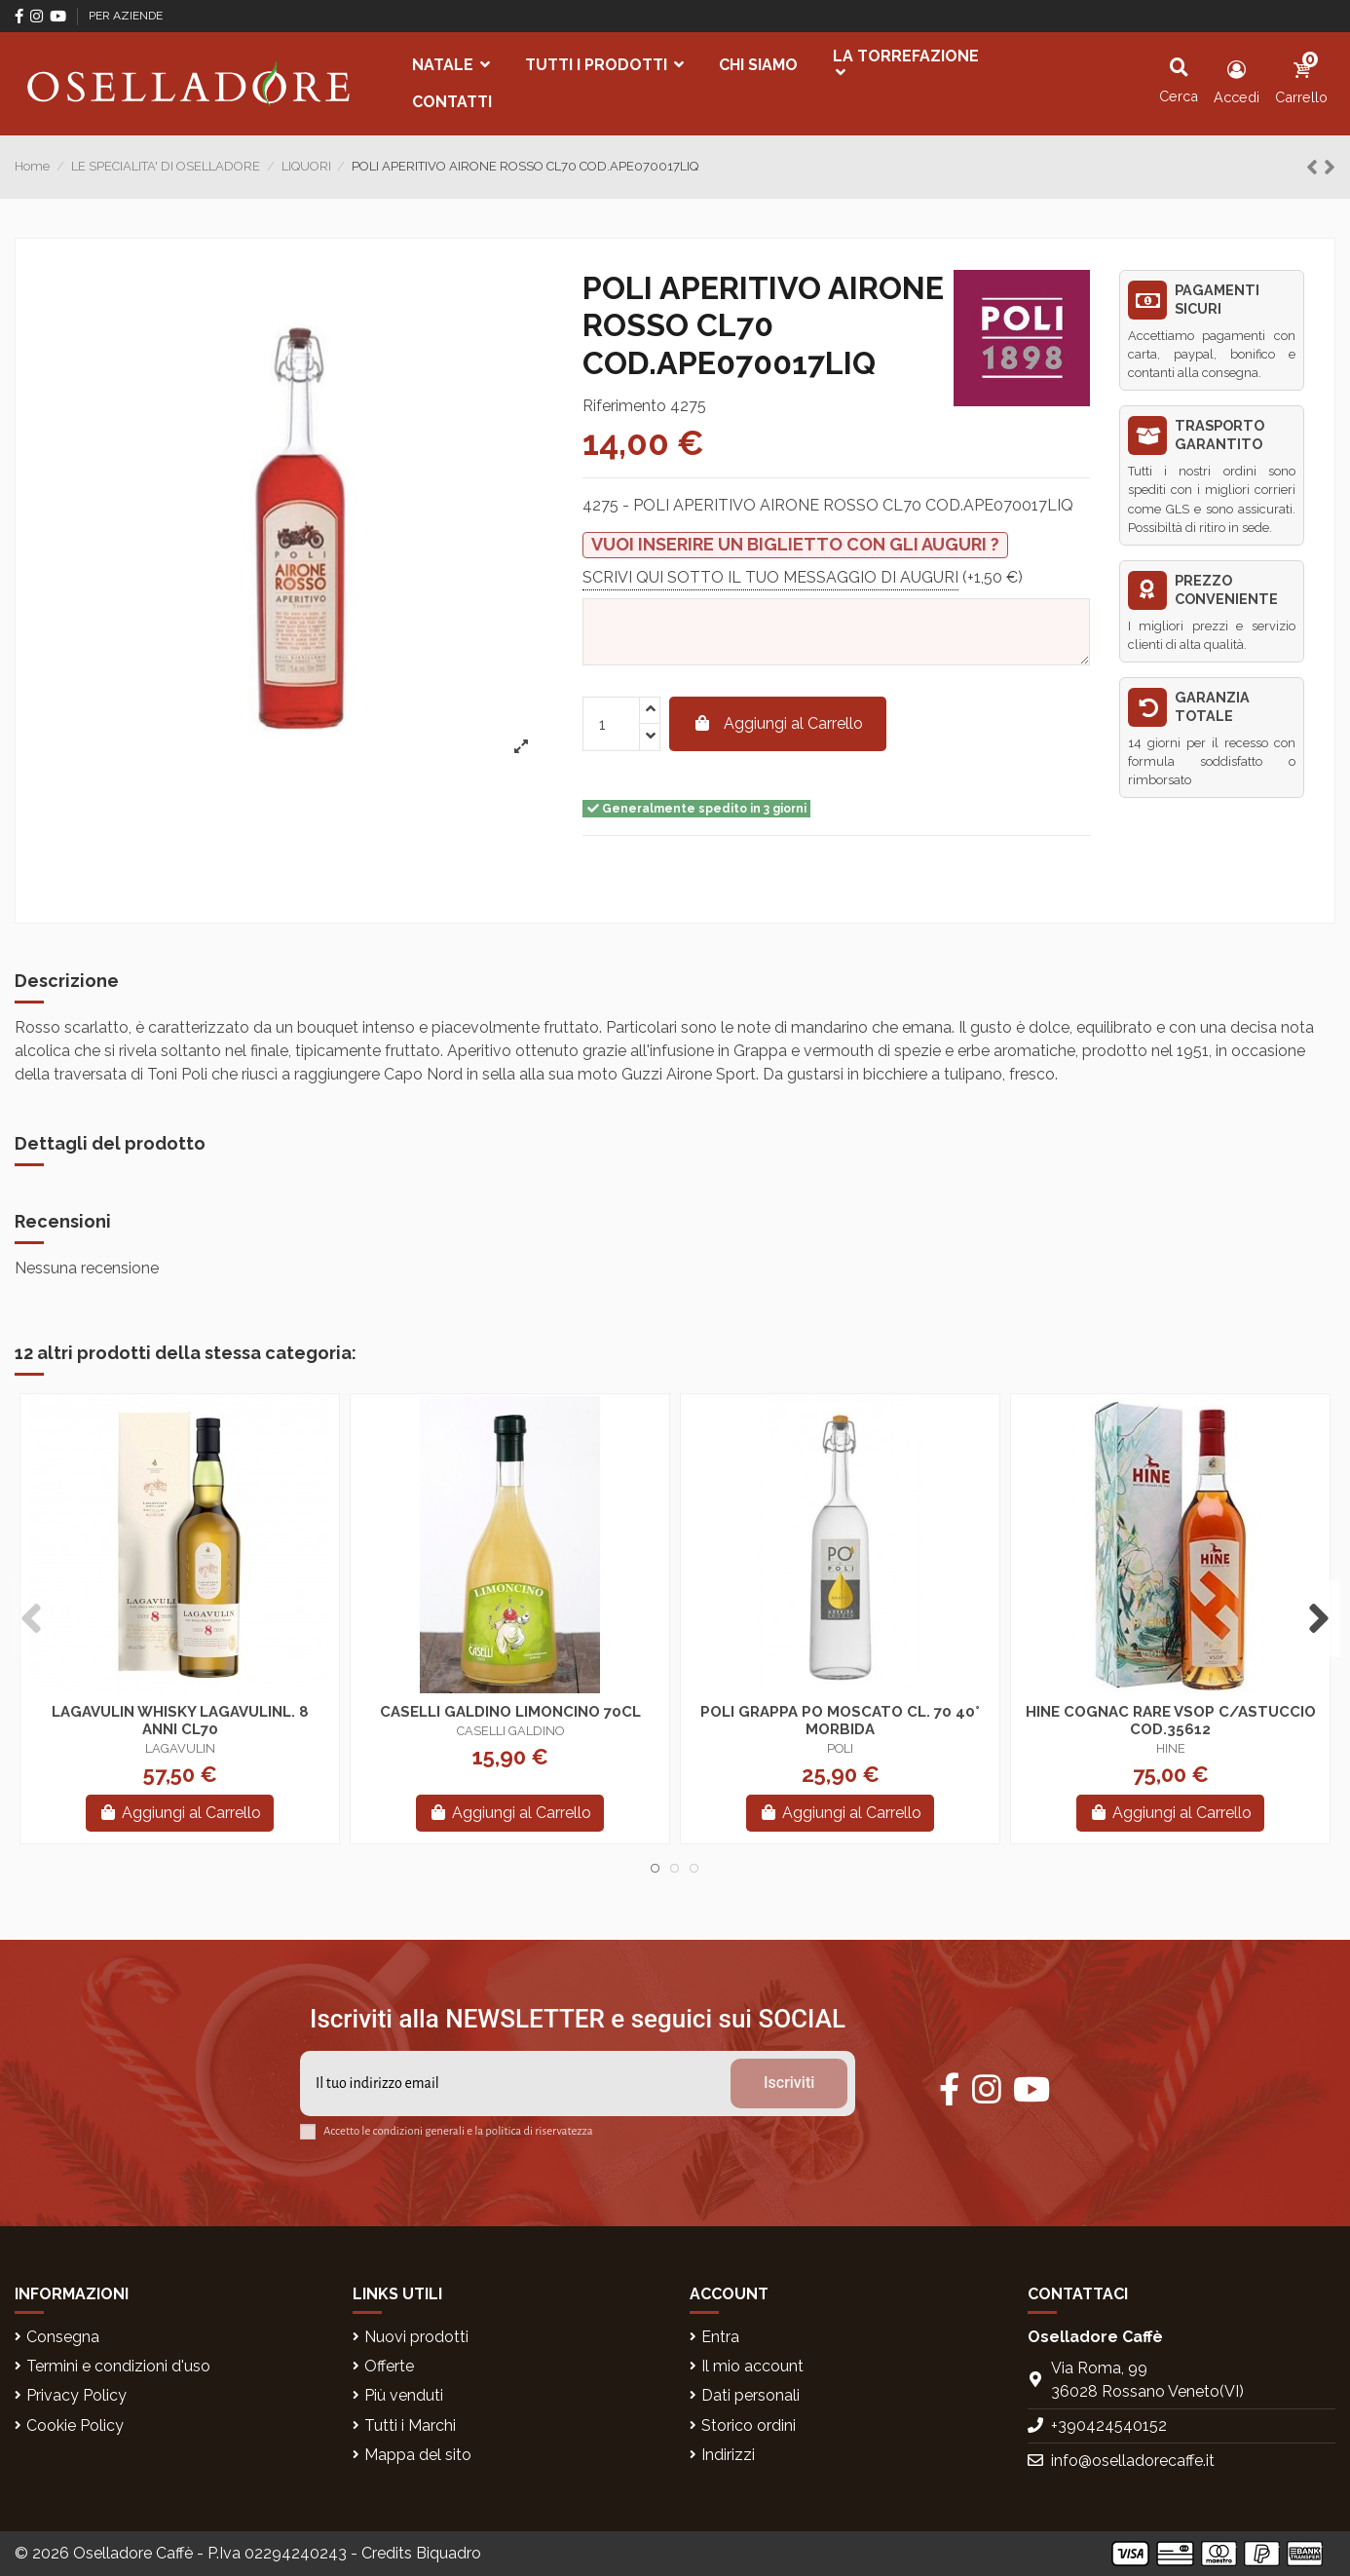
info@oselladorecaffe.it (1133, 2460)
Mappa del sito (417, 2454)
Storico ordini (748, 2425)
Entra (720, 2337)
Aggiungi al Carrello (778, 723)
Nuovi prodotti (416, 2337)
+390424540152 (1109, 2425)
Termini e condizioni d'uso (118, 2366)
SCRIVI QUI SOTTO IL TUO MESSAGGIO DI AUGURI (770, 576)
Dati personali (750, 2395)
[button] (450, 65)
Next (1317, 1618)
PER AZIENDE (126, 15)
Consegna (62, 2337)
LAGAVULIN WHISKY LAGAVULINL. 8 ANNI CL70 (180, 1720)
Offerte (389, 2366)
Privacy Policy (76, 2395)
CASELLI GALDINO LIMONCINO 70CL (510, 1712)
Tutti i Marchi (410, 2425)
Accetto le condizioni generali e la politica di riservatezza (458, 2131)
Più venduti (403, 2395)
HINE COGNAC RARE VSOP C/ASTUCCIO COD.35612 (1171, 1720)
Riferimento (624, 406)
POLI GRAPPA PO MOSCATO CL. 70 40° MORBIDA (840, 1720)
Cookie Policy (75, 2425)
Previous (32, 1618)
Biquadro (448, 2553)
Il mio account (752, 2366)
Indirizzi (728, 2454)
